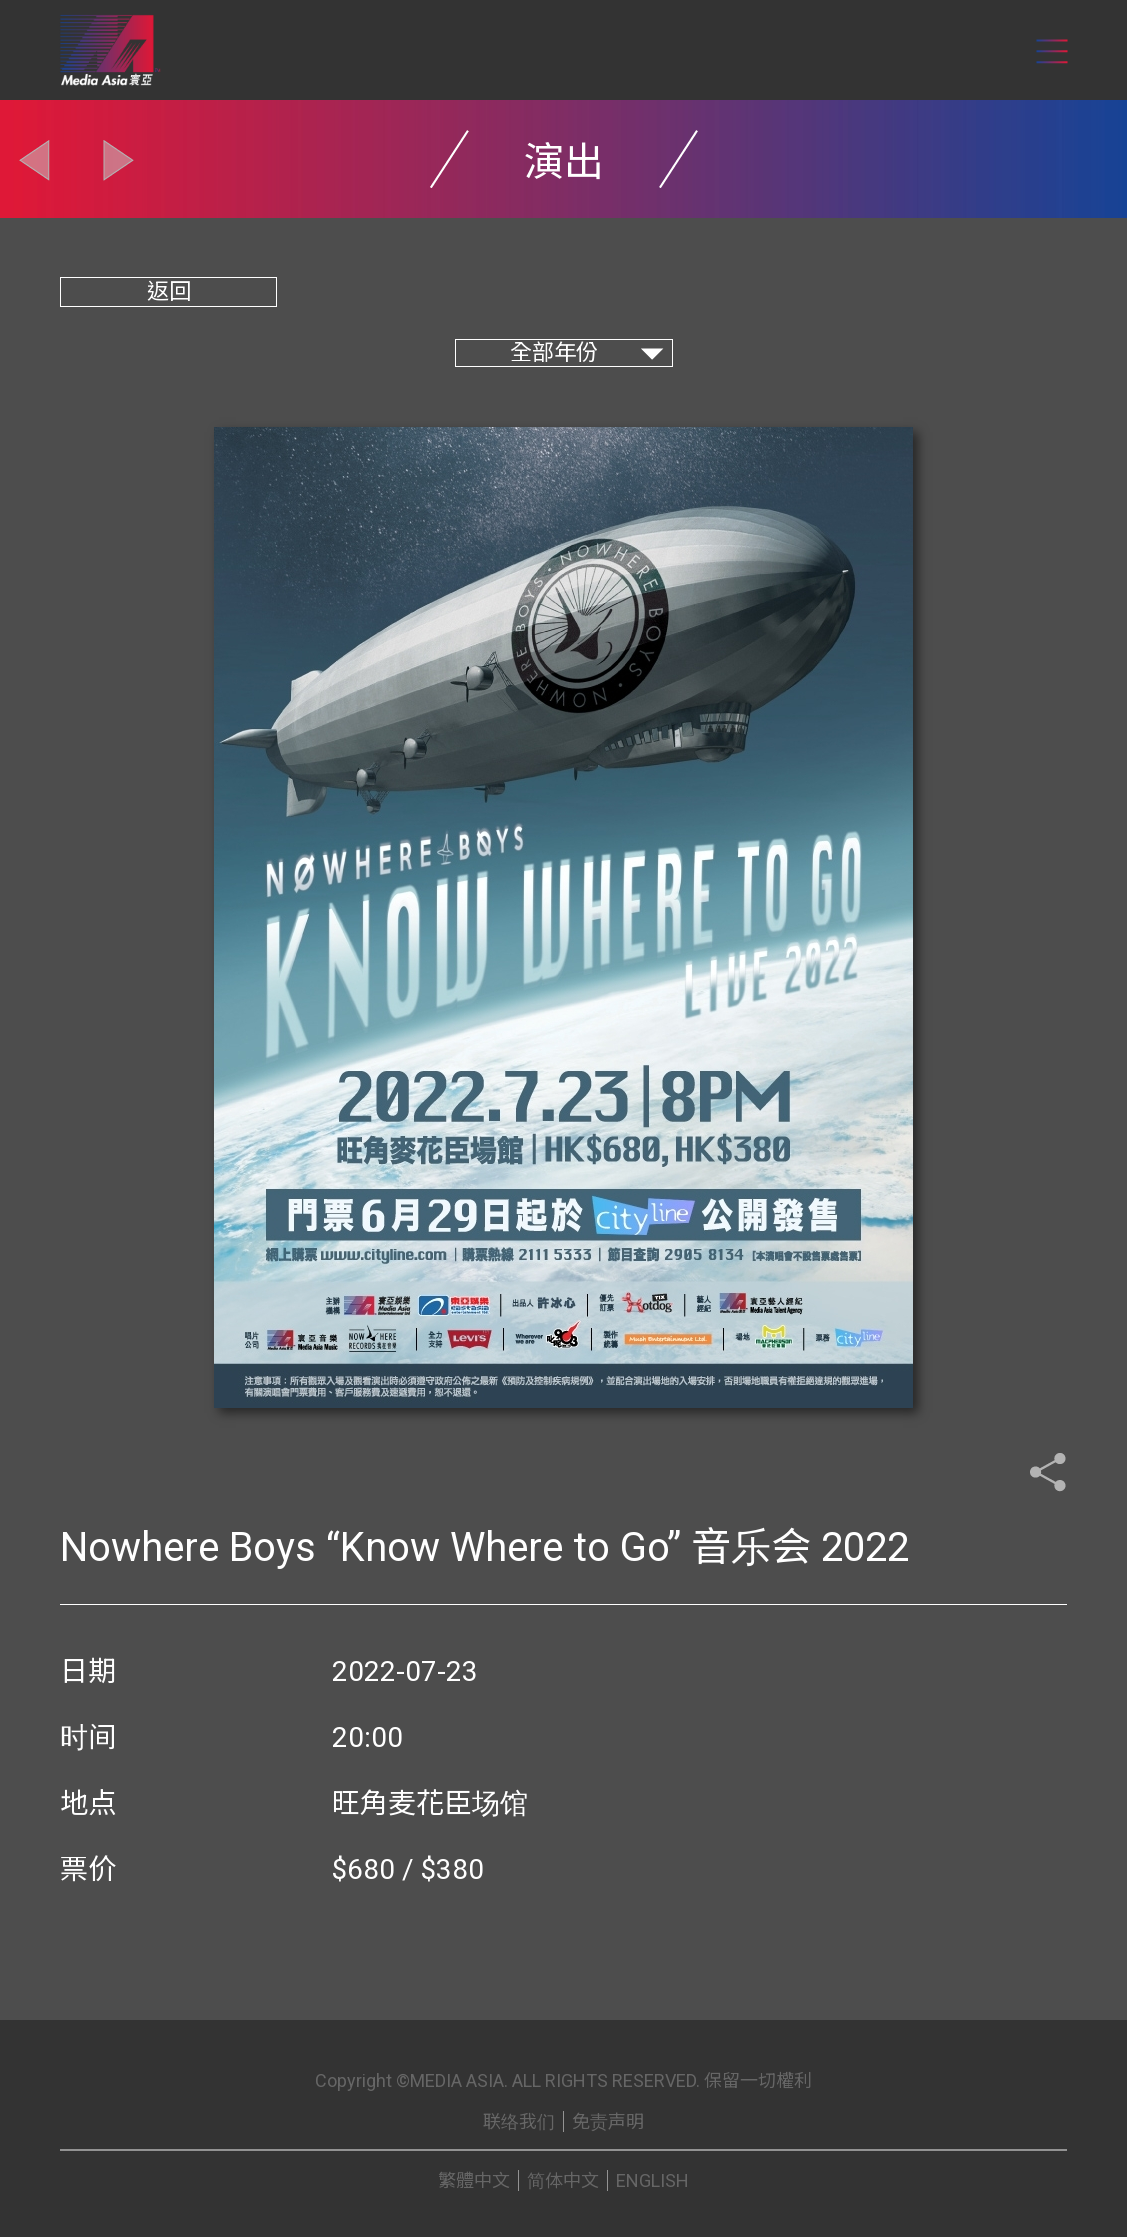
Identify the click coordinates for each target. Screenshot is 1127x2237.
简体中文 (563, 2180)
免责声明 (608, 2121)
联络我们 (519, 2121)
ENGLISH (652, 2180)
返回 (169, 291)
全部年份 (554, 352)
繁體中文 (474, 2180)
